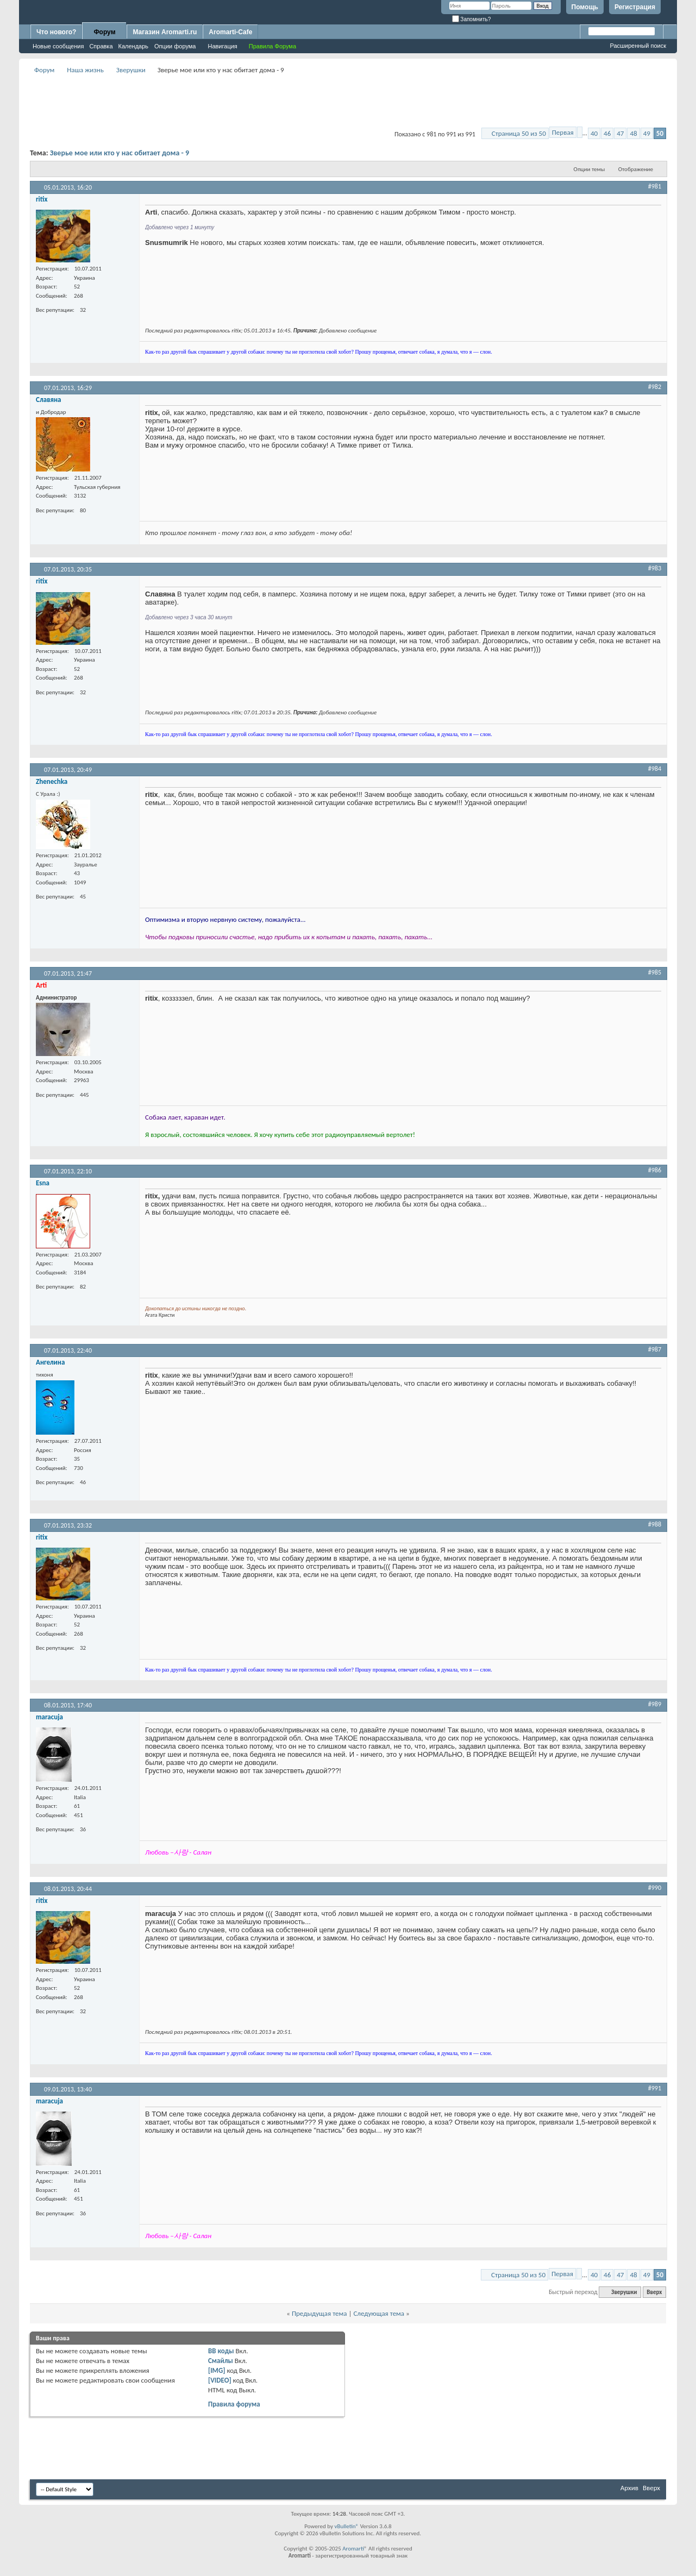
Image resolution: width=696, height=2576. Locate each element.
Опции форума (175, 46)
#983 (654, 568)
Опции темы (589, 169)
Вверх (654, 2292)
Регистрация (635, 7)
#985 (654, 972)
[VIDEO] (219, 2380)
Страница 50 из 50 (519, 133)
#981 (654, 186)
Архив (629, 2488)
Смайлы (220, 2361)
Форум (104, 32)
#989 (654, 1704)
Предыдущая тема (319, 2313)
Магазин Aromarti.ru (165, 32)
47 (620, 133)
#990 (654, 1888)
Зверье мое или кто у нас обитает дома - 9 (119, 153)
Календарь (133, 46)
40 (594, 133)
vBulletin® (346, 2526)
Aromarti (353, 2548)
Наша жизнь (85, 70)
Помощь (585, 7)
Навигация (222, 46)
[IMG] (216, 2370)
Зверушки (131, 70)
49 (646, 133)
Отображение (635, 169)
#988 (654, 1524)
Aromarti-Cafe (230, 32)
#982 (654, 387)
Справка (100, 46)
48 (633, 133)
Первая (563, 132)
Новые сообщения (58, 46)
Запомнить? (471, 19)
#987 (654, 1349)
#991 (654, 2088)
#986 (654, 1170)
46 (607, 133)
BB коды (221, 2351)
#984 (654, 768)
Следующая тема (378, 2313)
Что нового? (56, 32)
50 (659, 133)
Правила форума (234, 2404)
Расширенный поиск (638, 45)
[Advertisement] (348, 101)
